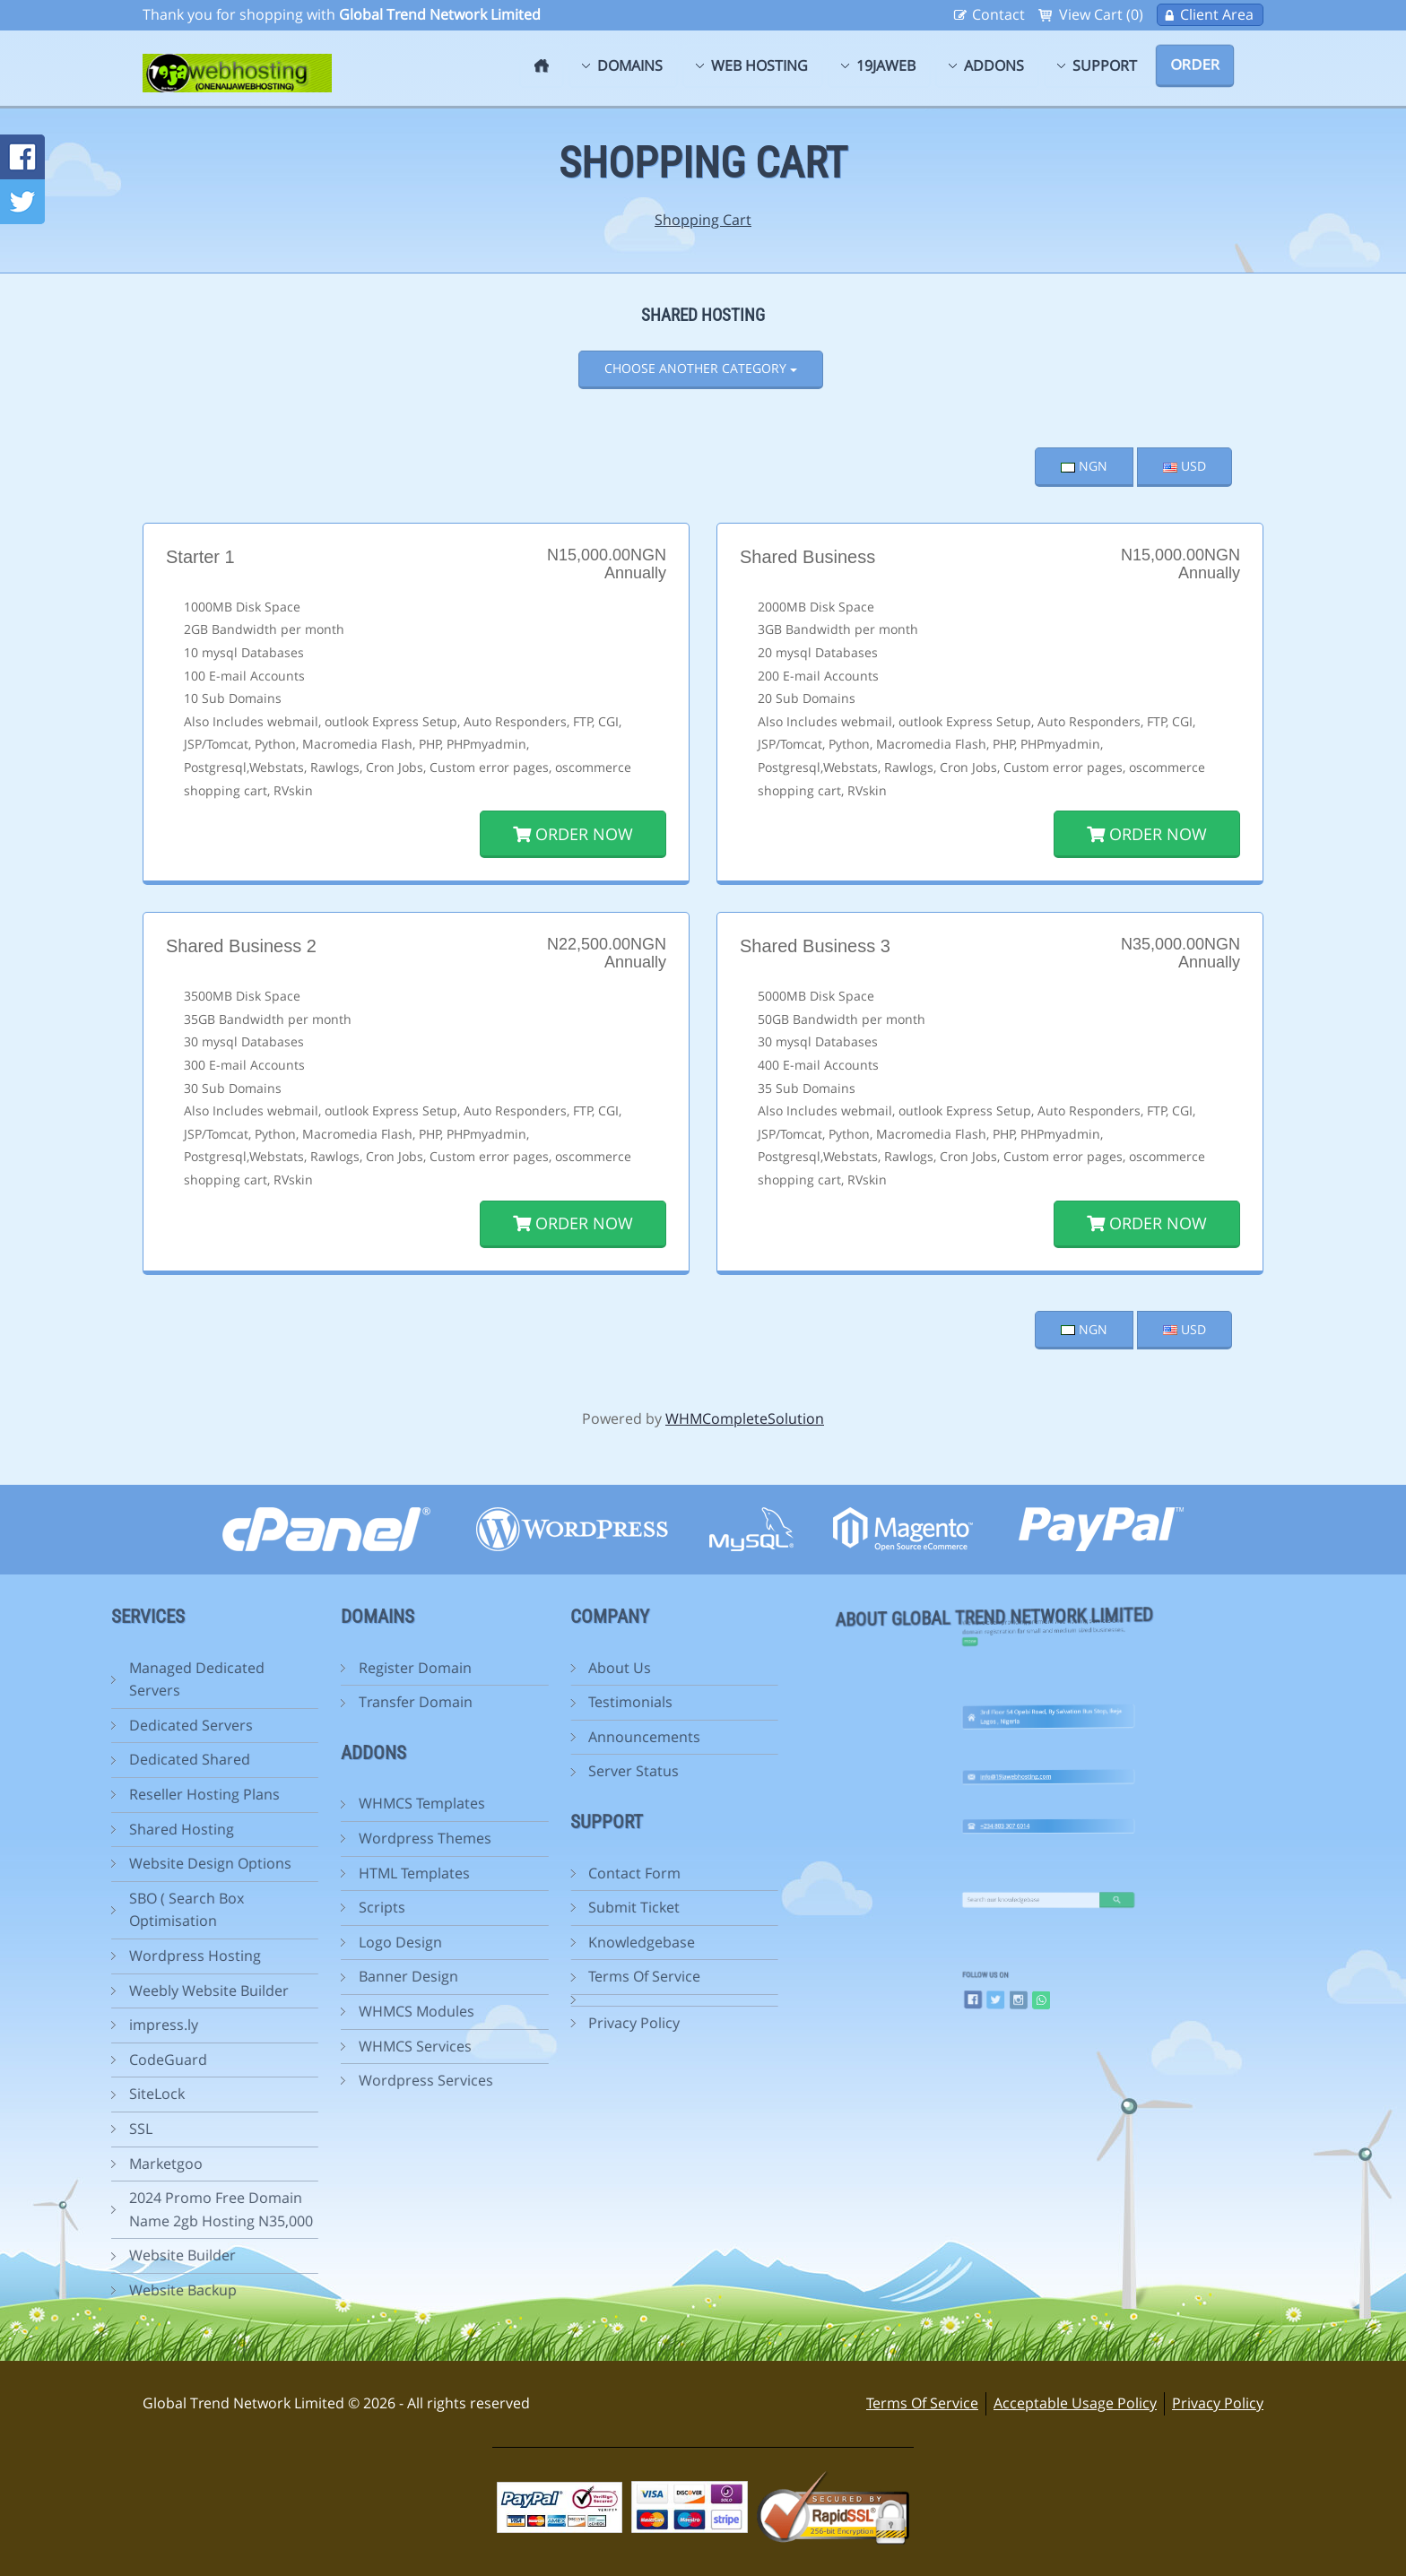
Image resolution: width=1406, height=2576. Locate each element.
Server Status (519, 1771)
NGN (1084, 465)
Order (1195, 64)
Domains (630, 65)
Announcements (530, 1737)
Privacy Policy (520, 2023)
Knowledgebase (527, 1942)
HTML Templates (299, 1873)
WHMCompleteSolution (744, 1418)
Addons (994, 65)
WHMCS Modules (302, 2011)
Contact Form (520, 1873)
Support (1104, 65)
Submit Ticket (520, 1907)
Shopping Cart (703, 220)
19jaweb (886, 65)
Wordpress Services (311, 2080)
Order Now (573, 834)
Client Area (1217, 14)
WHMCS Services (300, 2046)
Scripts (267, 1907)
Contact (998, 14)
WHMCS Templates (307, 1803)
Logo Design (285, 1942)
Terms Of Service (530, 1976)
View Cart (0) (1101, 14)
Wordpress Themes (310, 1838)
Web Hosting (759, 65)
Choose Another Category (700, 368)
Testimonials (516, 1702)
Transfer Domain (301, 1702)
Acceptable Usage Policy (1075, 2403)
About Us (505, 1668)
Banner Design (293, 1976)
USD (1184, 465)
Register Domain (300, 1668)
